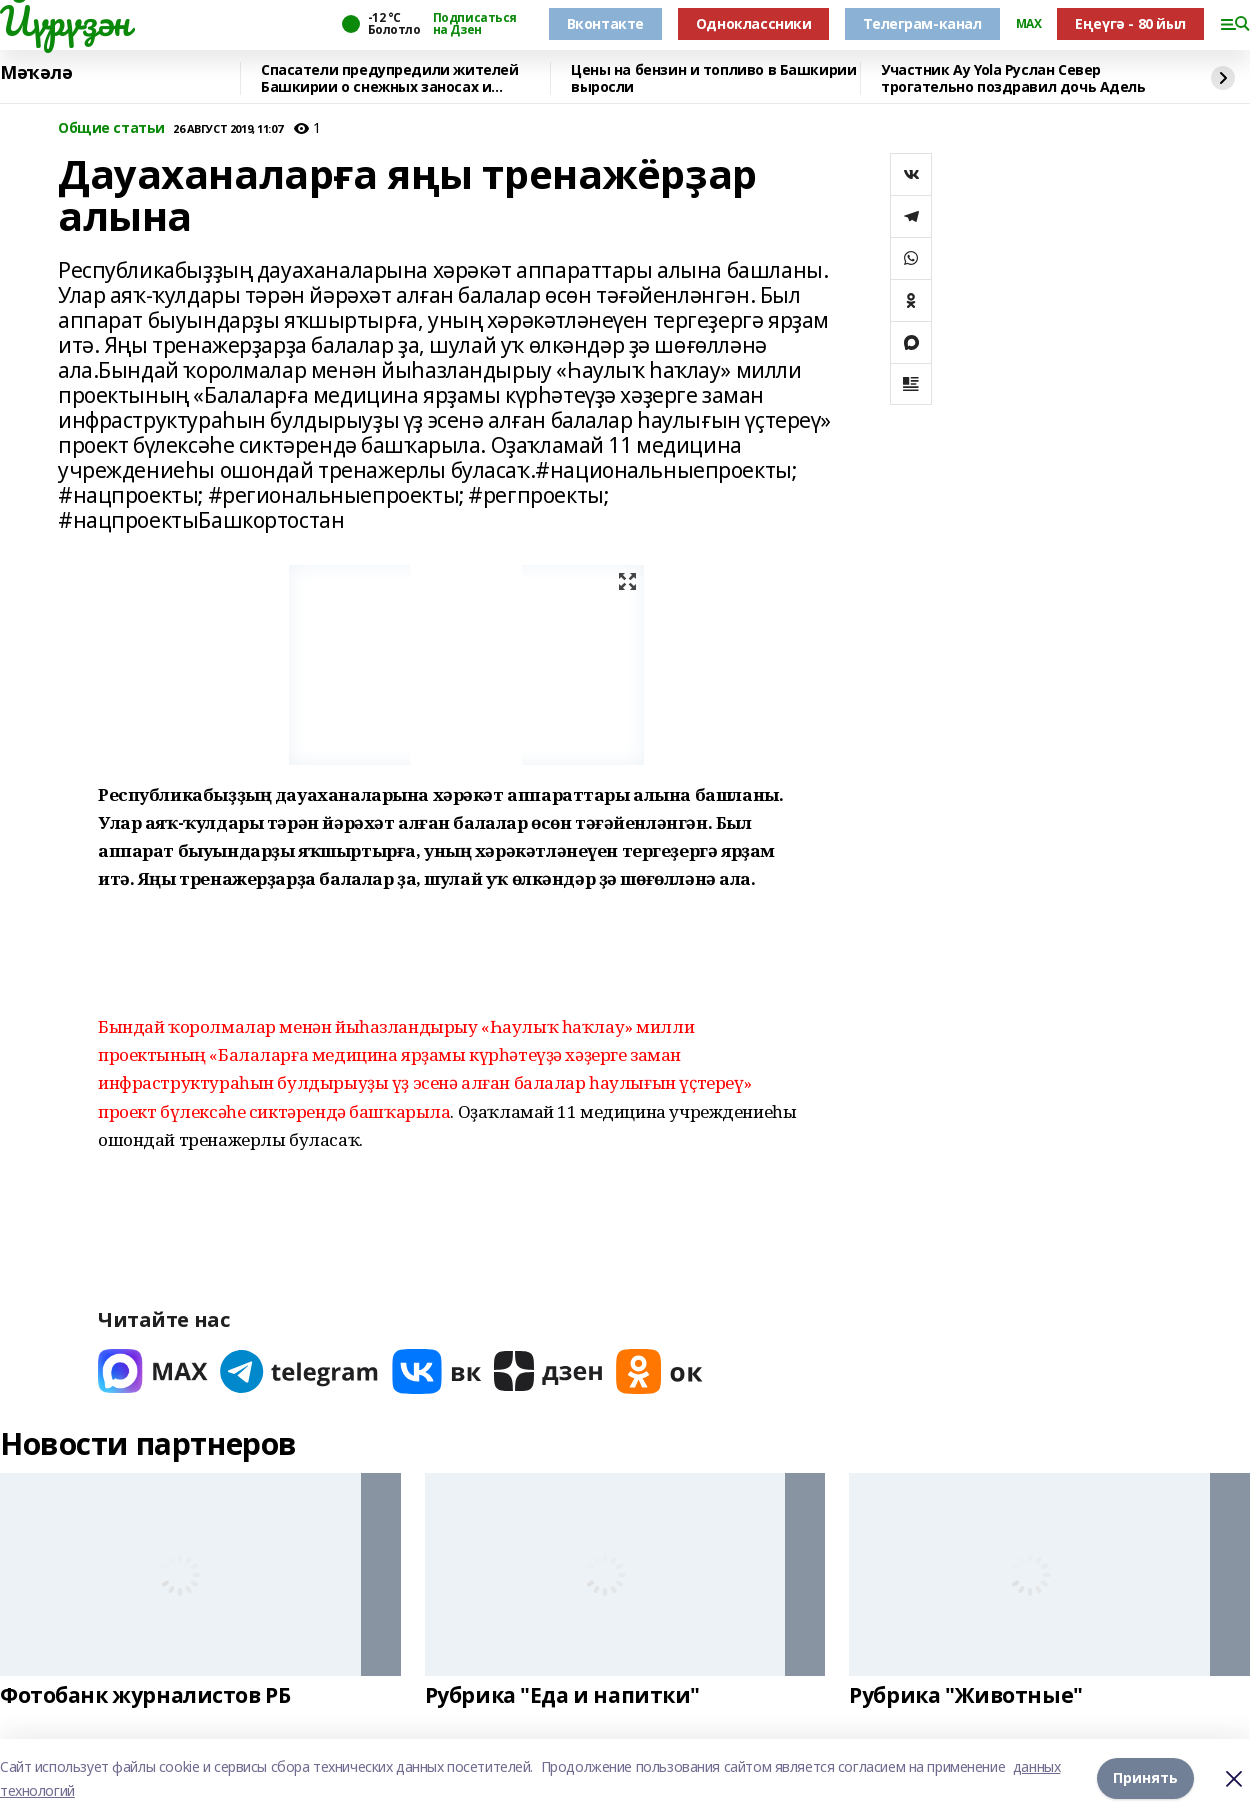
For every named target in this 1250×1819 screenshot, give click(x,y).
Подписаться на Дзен (475, 24)
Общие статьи (111, 128)
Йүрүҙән (65, 21)
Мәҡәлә (36, 73)
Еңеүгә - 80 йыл (1130, 23)
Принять (1145, 1778)
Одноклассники (754, 23)
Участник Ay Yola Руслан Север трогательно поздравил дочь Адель (1013, 78)
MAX (1029, 24)
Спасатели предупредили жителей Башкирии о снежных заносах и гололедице (389, 78)
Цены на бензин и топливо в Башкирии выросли (713, 78)
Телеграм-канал (922, 23)
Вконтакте (605, 23)
